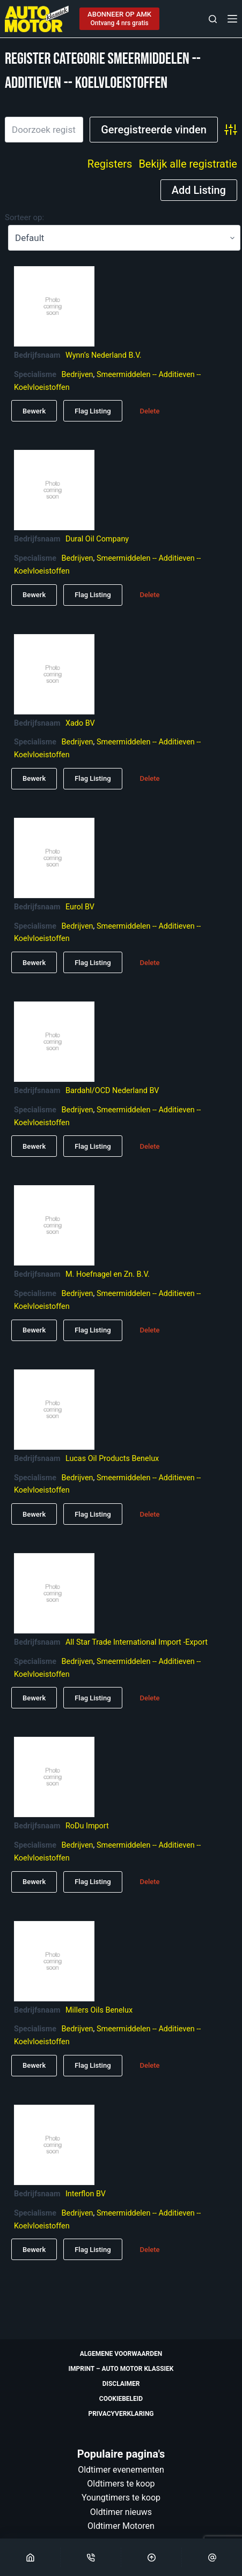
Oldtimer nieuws (121, 2512)
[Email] (212, 2557)
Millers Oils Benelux (99, 2010)
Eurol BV (79, 907)
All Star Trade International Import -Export (136, 1642)
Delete (150, 411)
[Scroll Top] (151, 2557)
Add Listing (199, 190)
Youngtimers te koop (121, 2497)
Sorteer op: (24, 217)
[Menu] (232, 19)
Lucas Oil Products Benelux (112, 1458)
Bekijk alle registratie (187, 163)
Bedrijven (77, 374)
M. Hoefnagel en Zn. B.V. (107, 1274)
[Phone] (90, 2557)
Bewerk (34, 411)
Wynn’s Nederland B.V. (103, 355)
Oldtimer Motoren (121, 2526)
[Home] (30, 2557)
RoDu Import (87, 1826)
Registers (110, 163)
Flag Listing (93, 411)
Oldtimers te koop (121, 2484)
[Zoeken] (213, 19)
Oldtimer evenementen (121, 2470)
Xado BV (80, 723)
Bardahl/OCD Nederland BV (112, 1090)
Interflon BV (85, 2193)
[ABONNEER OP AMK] (119, 18)
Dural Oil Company (97, 539)
